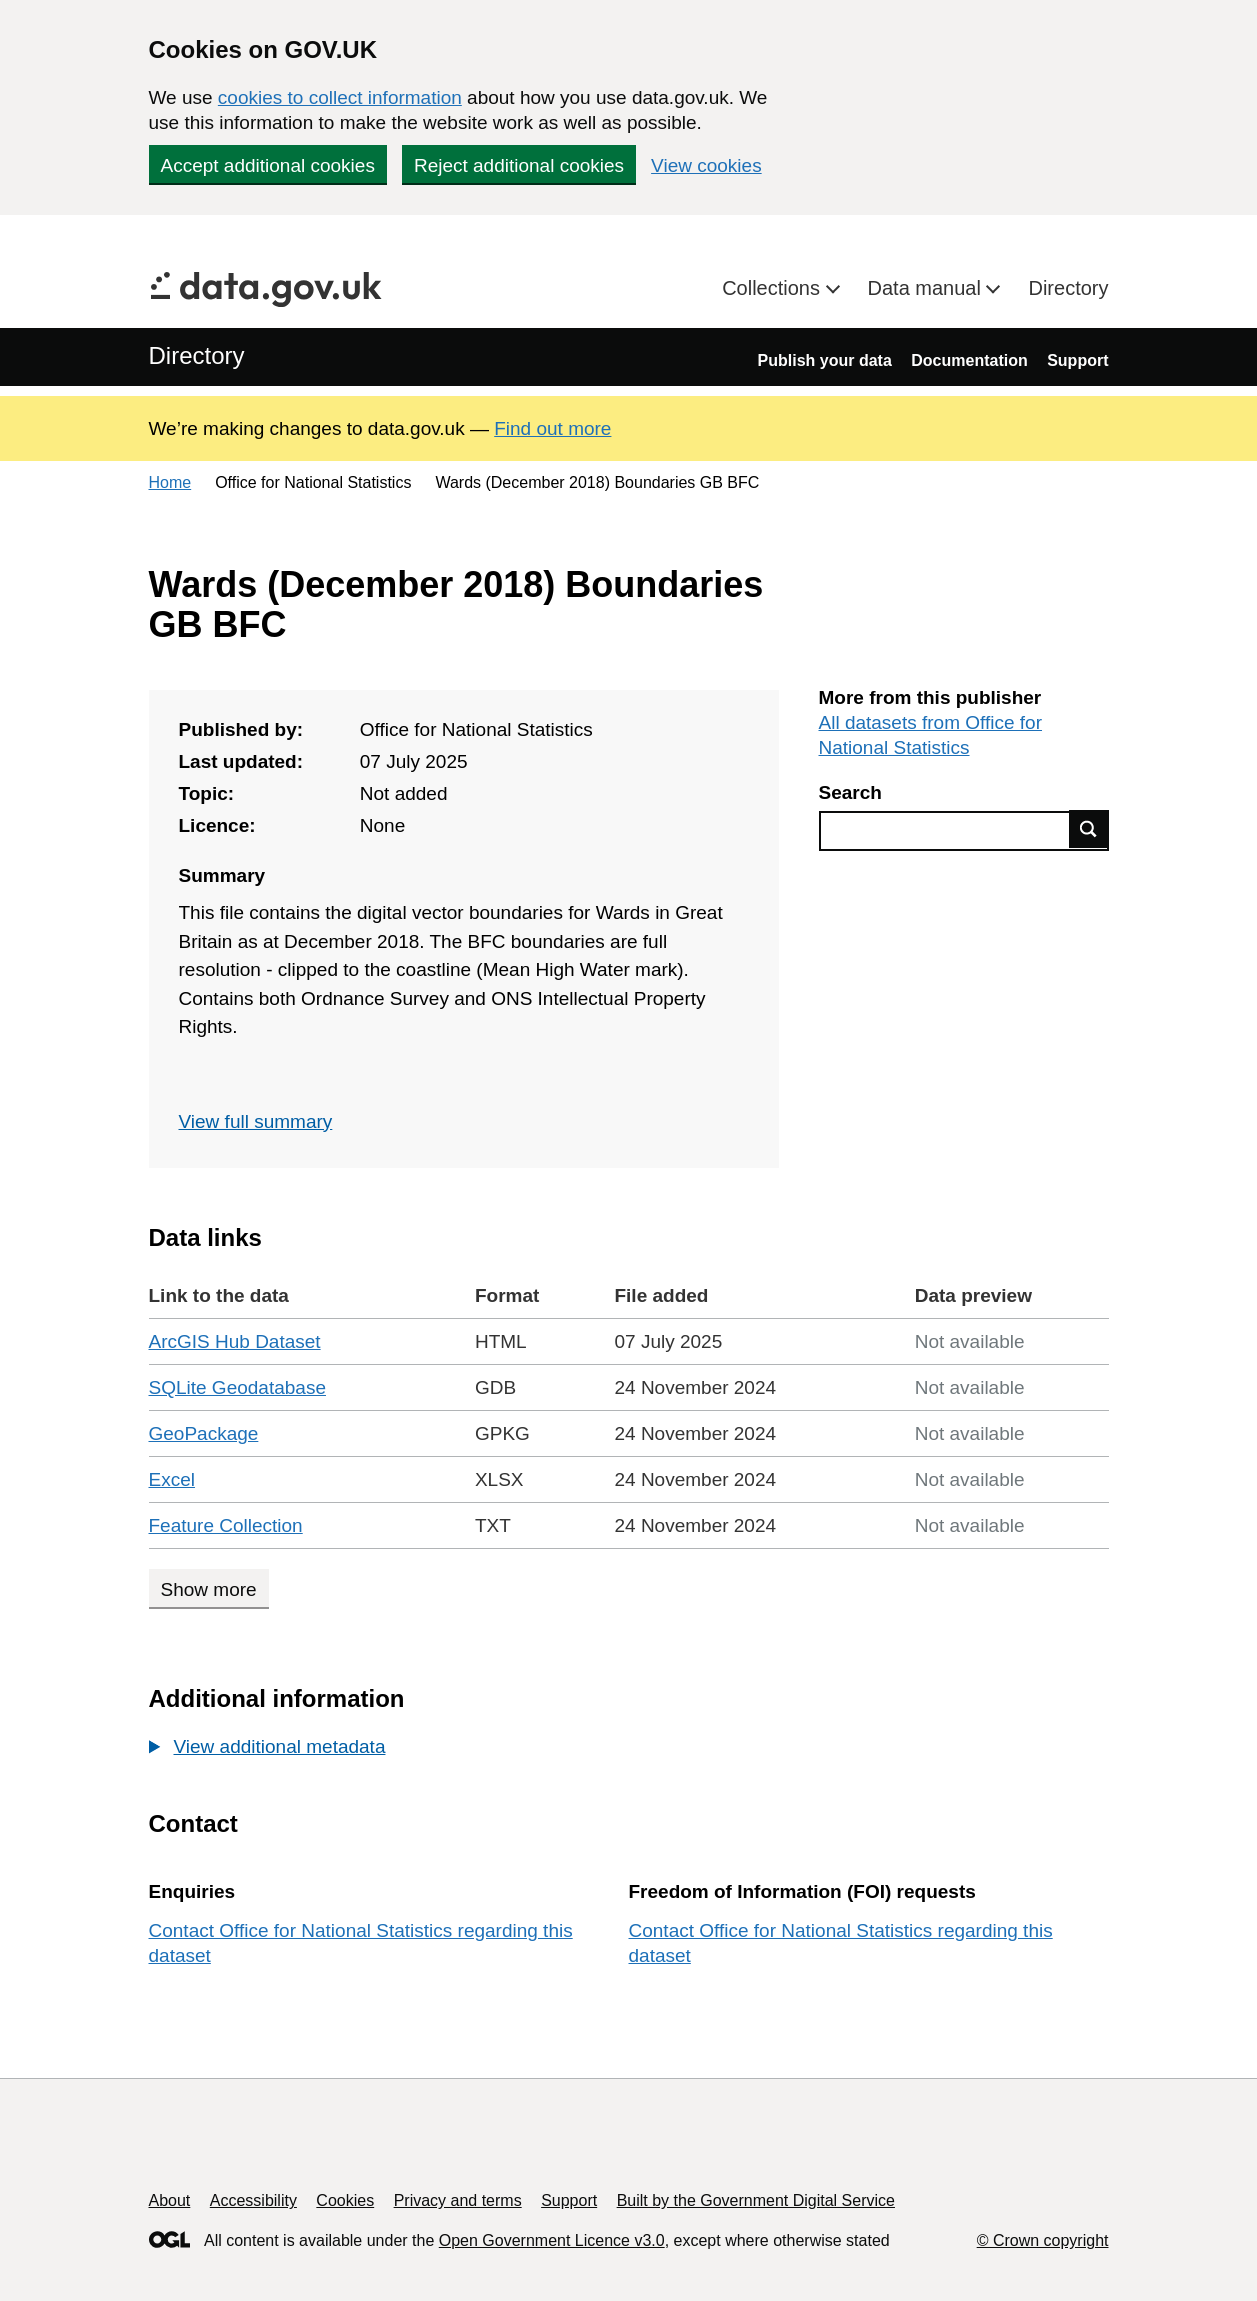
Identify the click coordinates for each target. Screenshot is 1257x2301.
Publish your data (825, 360)
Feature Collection (226, 1525)
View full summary (256, 1121)
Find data (1089, 829)
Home (170, 482)
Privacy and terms (458, 2200)
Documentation (969, 360)
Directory (1068, 288)
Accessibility (253, 2200)
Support (1077, 360)
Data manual (927, 288)
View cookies (706, 165)
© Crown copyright (1043, 2240)
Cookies (345, 2200)
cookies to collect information (340, 97)
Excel (172, 1479)
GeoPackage (204, 1433)
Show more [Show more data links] (209, 1589)
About (170, 2200)
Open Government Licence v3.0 (552, 2240)
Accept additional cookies (268, 165)
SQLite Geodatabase (237, 1387)
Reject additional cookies (519, 165)
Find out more (552, 428)
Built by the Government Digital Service (756, 2200)
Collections (773, 288)
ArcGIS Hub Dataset (235, 1341)
